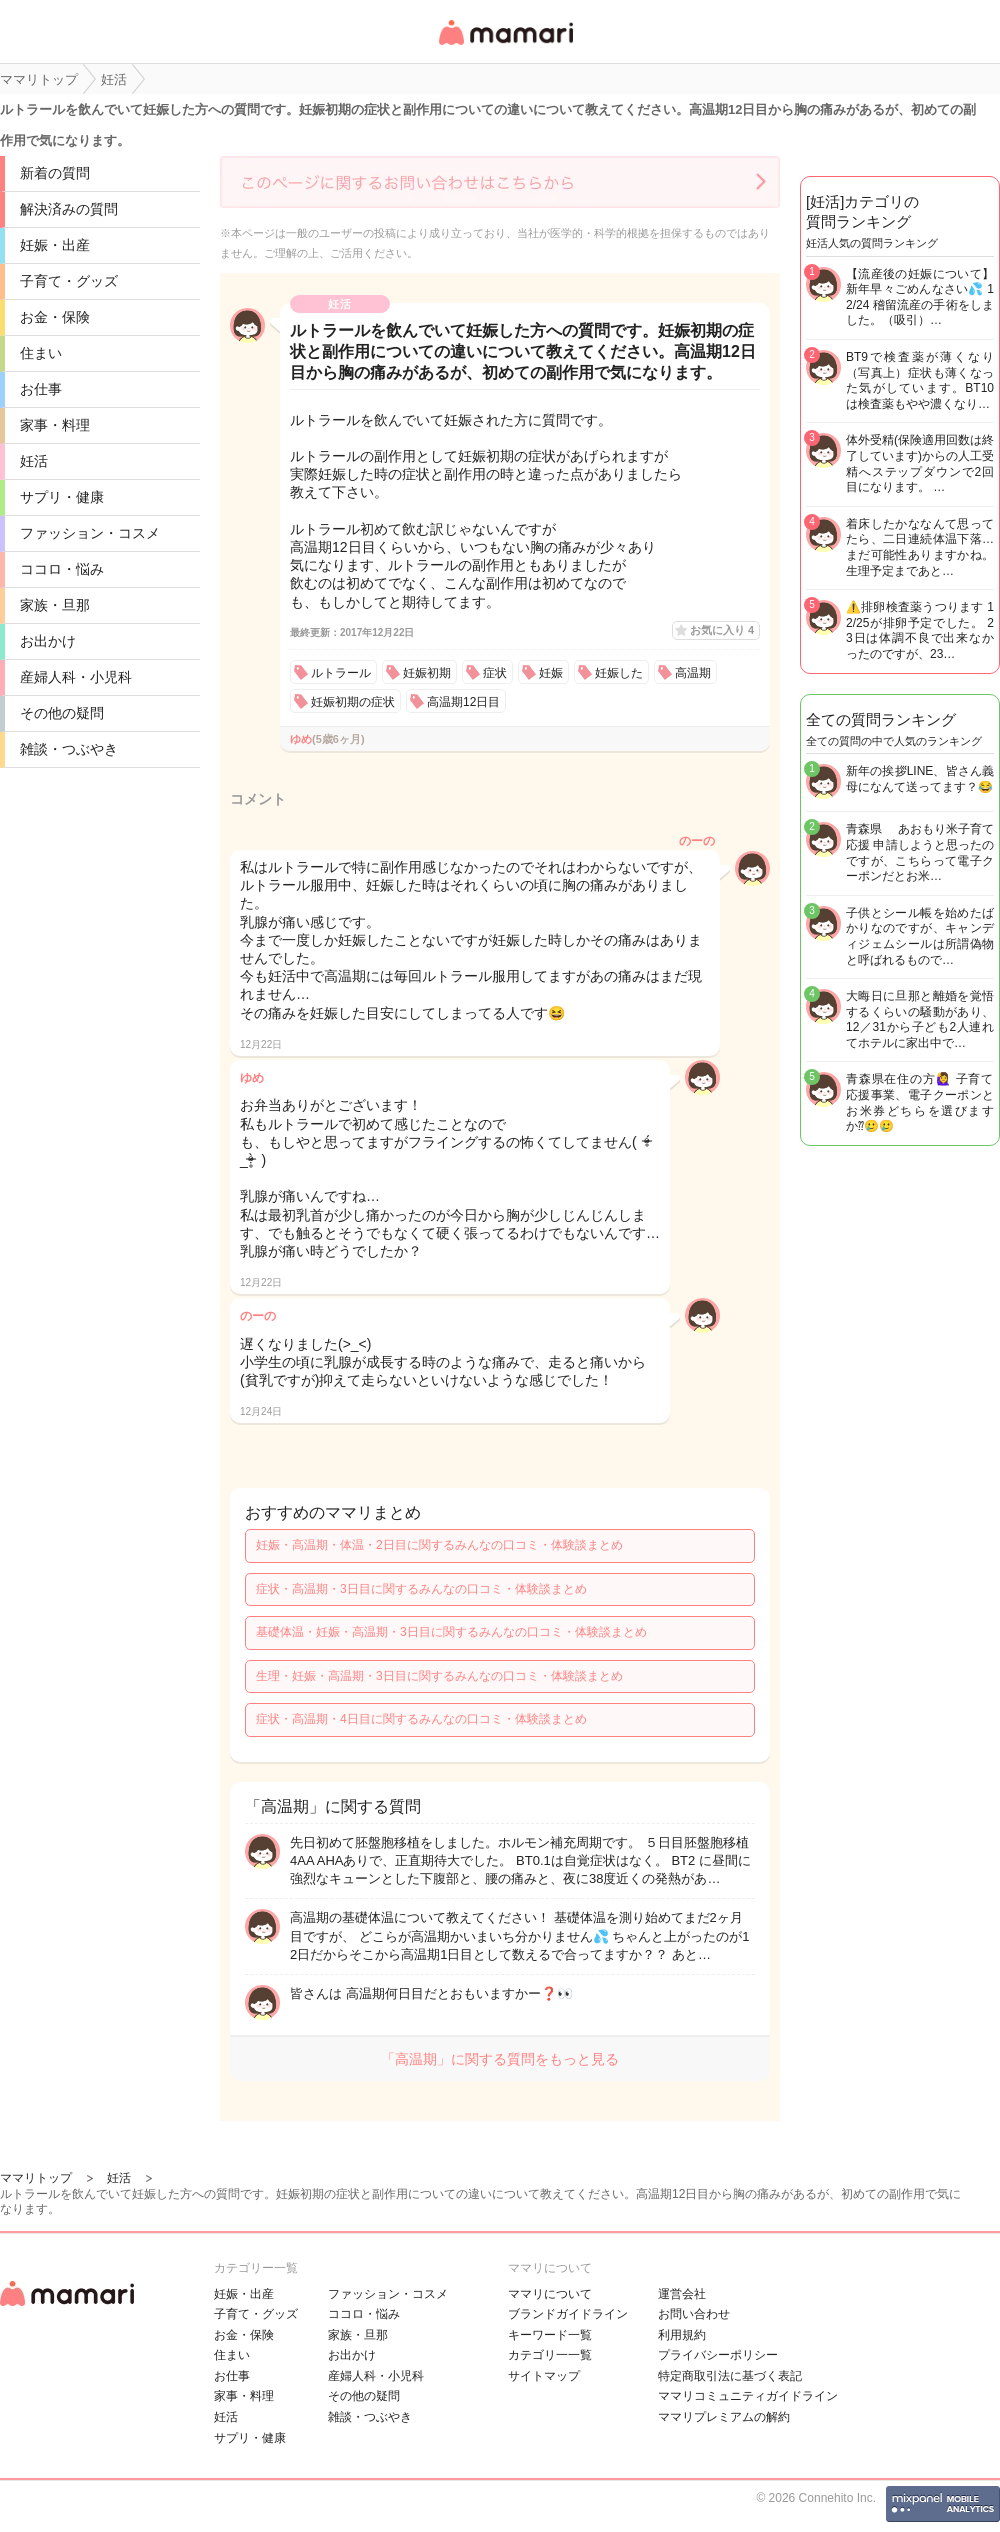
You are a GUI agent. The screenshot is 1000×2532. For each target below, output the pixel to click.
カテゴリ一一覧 (550, 2355)
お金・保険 (55, 317)
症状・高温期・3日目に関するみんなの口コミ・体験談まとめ (421, 1589)
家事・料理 (55, 425)
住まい (41, 353)
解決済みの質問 (69, 209)
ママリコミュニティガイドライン (748, 2396)
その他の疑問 (62, 713)
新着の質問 (55, 173)
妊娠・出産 (55, 245)
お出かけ (48, 641)
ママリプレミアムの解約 (724, 2417)
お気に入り (722, 630)
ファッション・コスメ (90, 533)
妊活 (34, 461)
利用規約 (682, 2335)
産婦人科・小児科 (76, 677)
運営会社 (682, 2294)
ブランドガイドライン (568, 2314)
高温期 (693, 673)
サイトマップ (544, 2376)
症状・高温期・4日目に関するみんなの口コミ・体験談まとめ (421, 1719)
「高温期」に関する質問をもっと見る (500, 2059)
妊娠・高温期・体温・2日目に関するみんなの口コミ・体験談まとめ (439, 1545)
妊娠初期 (427, 673)
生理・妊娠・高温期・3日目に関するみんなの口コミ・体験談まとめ (439, 1676)
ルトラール (341, 673)
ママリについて (550, 2294)
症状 (495, 673)
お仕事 (41, 389)
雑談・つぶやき (69, 749)
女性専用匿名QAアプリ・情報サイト (505, 46)
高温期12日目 (463, 702)
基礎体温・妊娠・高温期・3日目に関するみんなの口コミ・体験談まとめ (451, 1632)
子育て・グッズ (69, 281)
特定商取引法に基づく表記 (730, 2376)
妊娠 (551, 673)
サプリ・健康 (62, 497)
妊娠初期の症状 (353, 702)
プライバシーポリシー (718, 2355)
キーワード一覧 (550, 2335)
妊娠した (619, 673)
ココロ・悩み (62, 569)
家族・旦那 (55, 605)
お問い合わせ (694, 2314)
